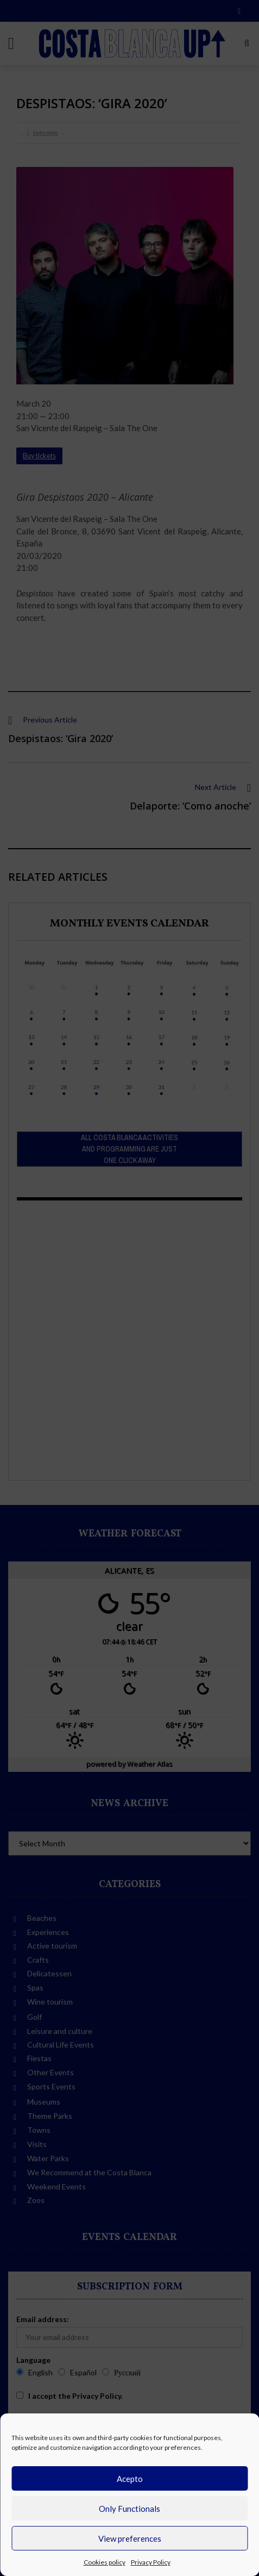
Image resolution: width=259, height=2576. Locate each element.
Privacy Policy (150, 2562)
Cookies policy (104, 2562)
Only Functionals (129, 2508)
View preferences (129, 2538)
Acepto (130, 2479)
